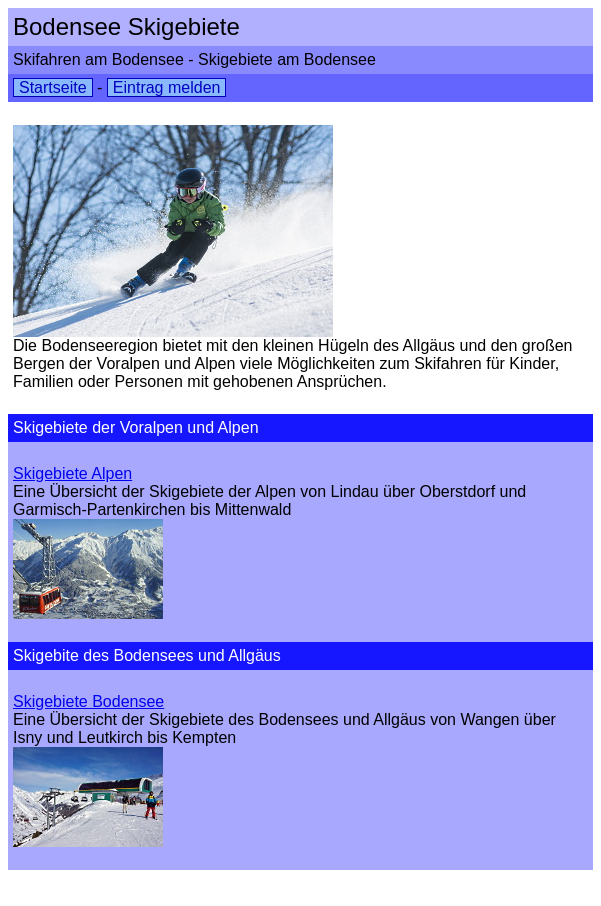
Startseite (53, 87)
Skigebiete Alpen (72, 473)
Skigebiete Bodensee (88, 701)
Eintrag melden (167, 87)
